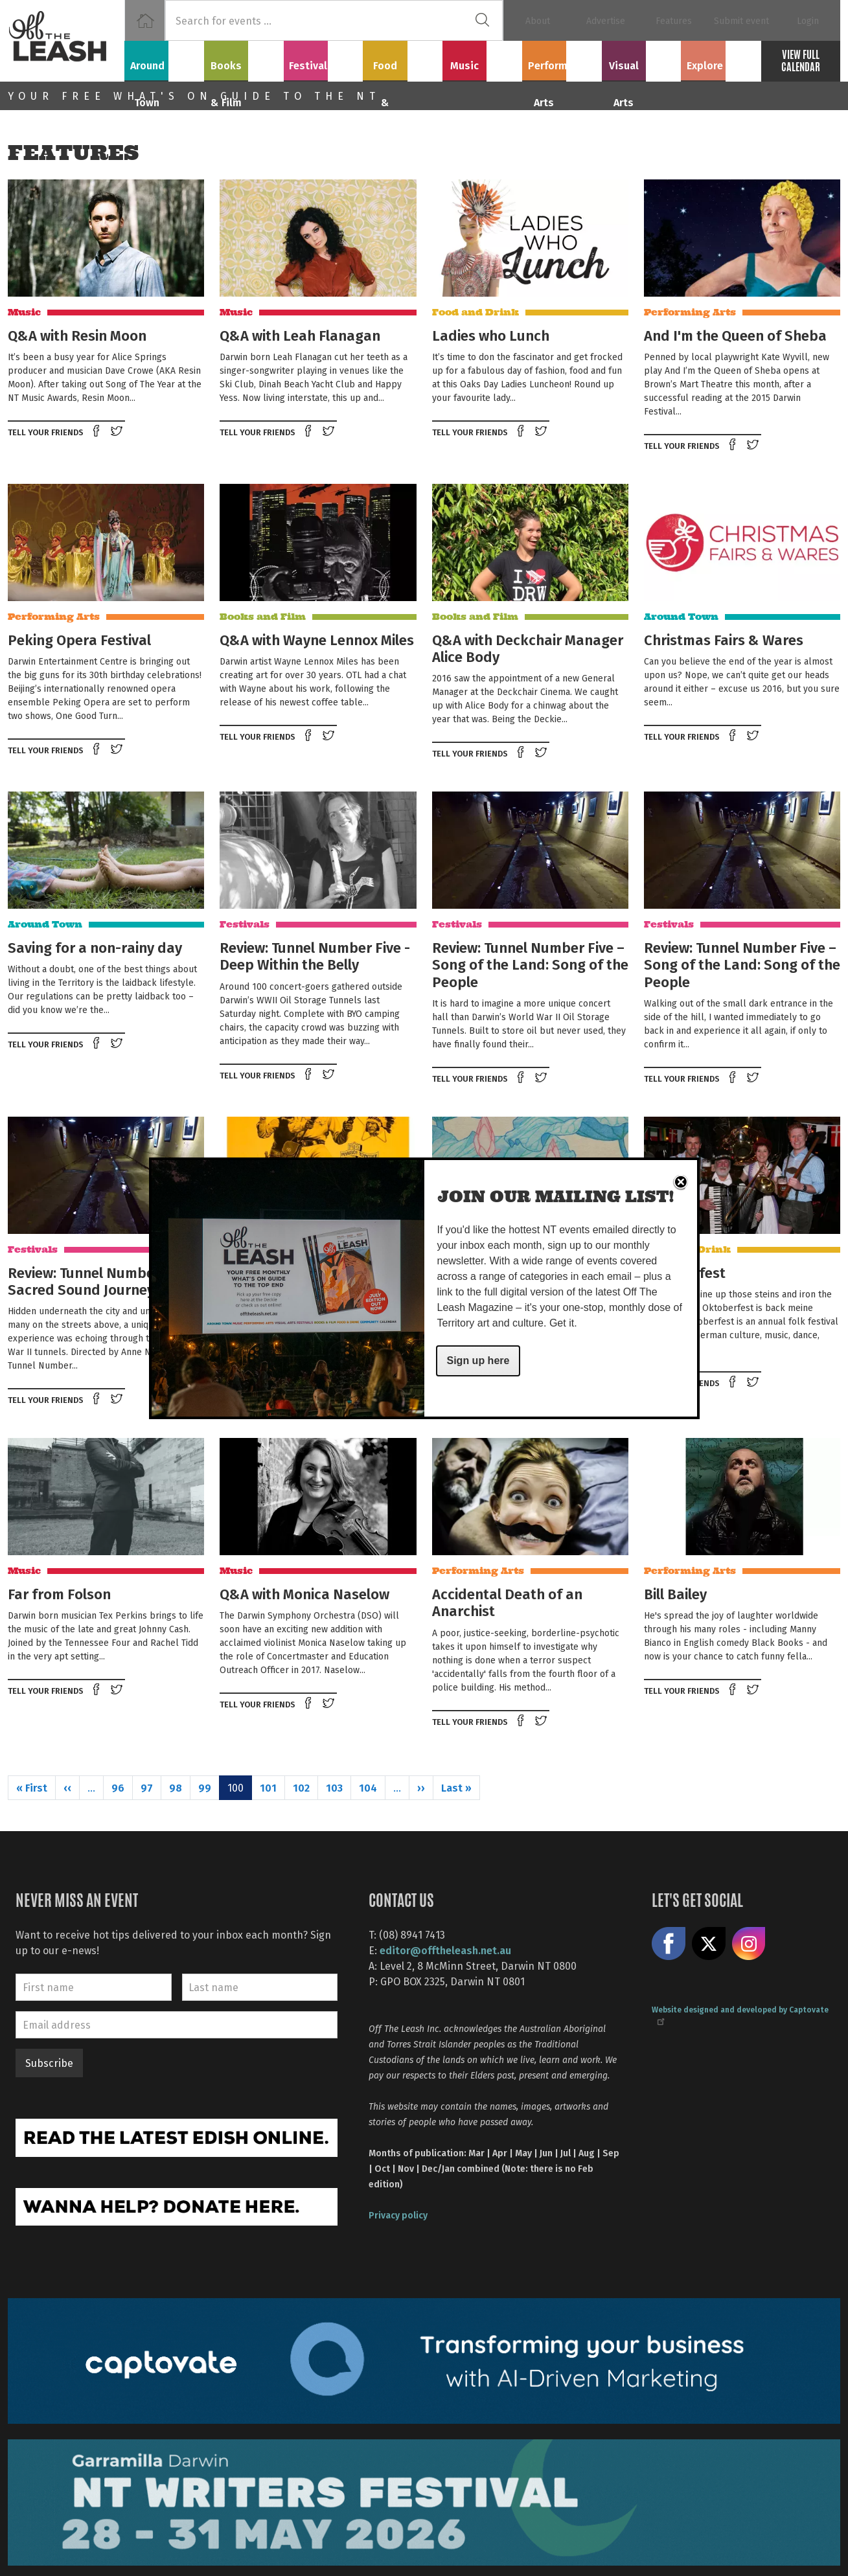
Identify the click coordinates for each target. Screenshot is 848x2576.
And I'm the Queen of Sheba (735, 335)
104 (368, 1787)
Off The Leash (66, 41)
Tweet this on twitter (118, 432)
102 (301, 1787)
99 (204, 1787)
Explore (721, 59)
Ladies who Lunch (490, 335)
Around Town (164, 59)
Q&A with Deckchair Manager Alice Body (527, 647)
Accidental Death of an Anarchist (507, 1601)
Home (144, 20)
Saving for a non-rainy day (95, 947)
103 (334, 1787)
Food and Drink (475, 312)
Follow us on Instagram (749, 1944)
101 (268, 1787)
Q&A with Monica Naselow (304, 1593)
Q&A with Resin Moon (77, 335)
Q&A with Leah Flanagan (300, 335)
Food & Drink (402, 59)
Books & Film (244, 59)
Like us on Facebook (668, 1944)
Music (482, 59)
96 (117, 1787)
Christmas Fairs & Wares (723, 639)
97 (147, 1787)
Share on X (709, 1944)
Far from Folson (59, 1593)
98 (175, 1787)
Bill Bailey (675, 1593)
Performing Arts (562, 59)
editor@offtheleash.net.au (445, 1950)
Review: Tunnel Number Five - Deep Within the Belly (315, 955)
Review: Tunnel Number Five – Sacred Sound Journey (104, 1280)
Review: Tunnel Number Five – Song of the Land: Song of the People (530, 964)
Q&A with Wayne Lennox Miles (317, 639)
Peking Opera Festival (79, 639)
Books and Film (263, 616)
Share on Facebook (97, 432)
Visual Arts (641, 59)
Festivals (323, 59)
